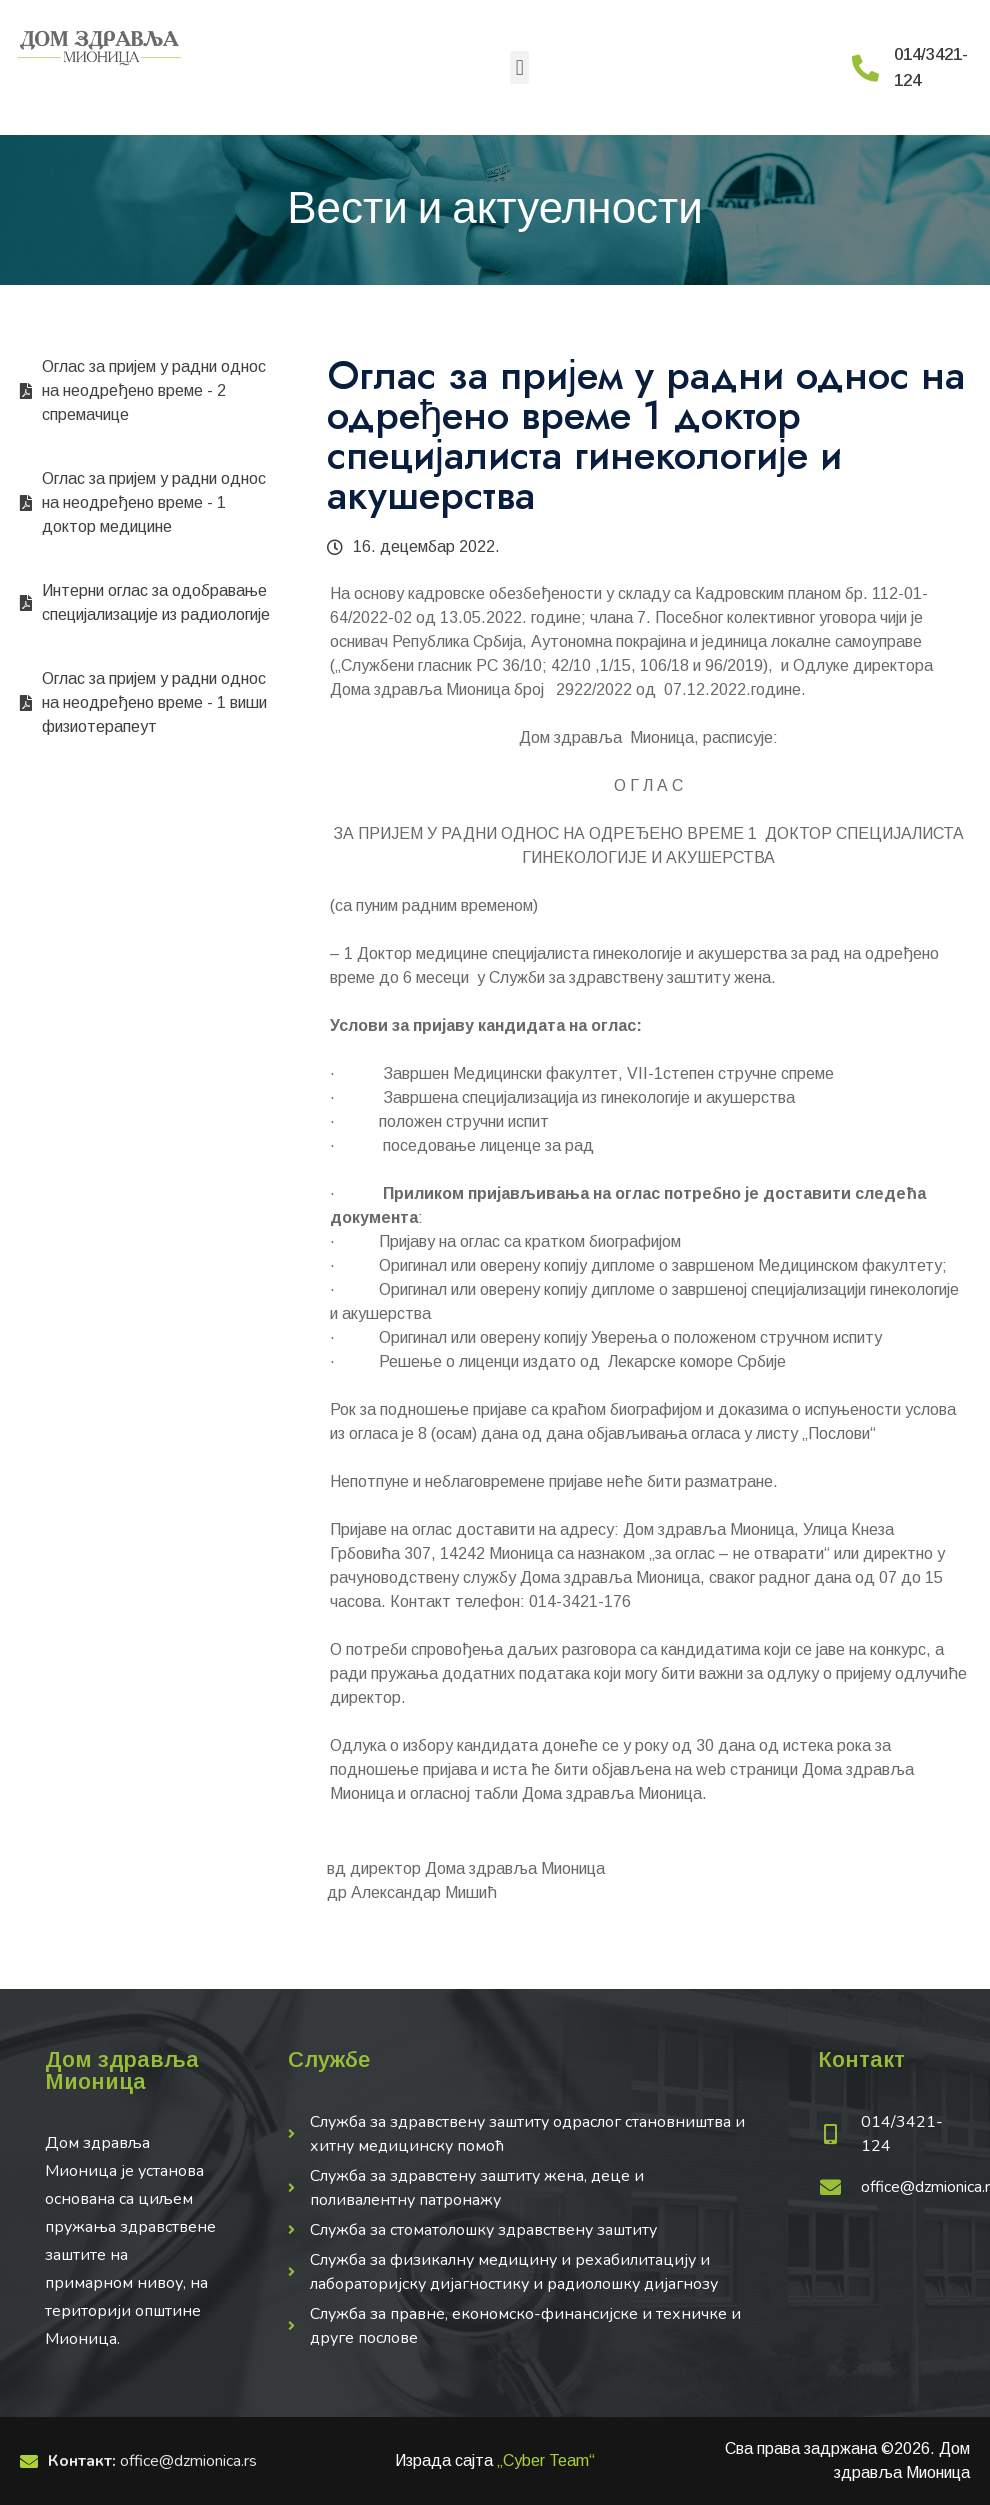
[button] (519, 67)
